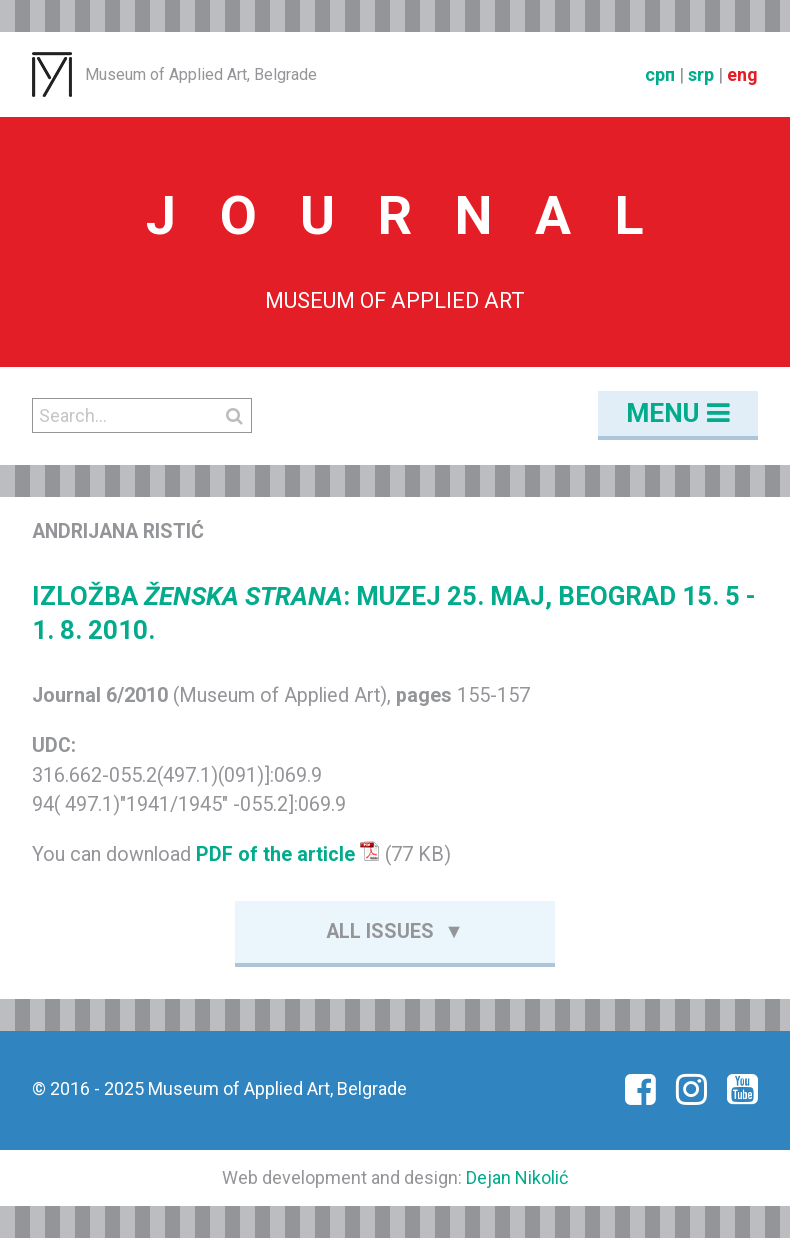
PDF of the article (288, 854)
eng (742, 74)
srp (701, 74)
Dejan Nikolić (517, 1177)
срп (660, 74)
